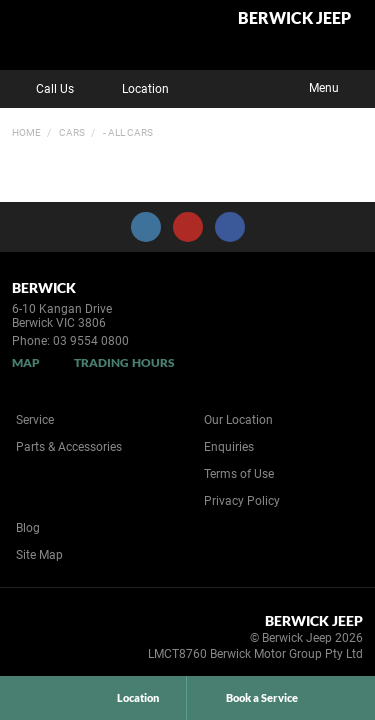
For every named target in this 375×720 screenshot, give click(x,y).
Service (35, 420)
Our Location (238, 420)
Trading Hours (124, 362)
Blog (28, 528)
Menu (338, 86)
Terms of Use (239, 474)
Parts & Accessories (69, 447)
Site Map (39, 555)
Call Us (40, 89)
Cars (71, 132)
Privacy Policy (242, 501)
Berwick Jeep (294, 18)
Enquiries (229, 447)
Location (131, 89)
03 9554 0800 (91, 341)
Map (26, 362)
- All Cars (127, 132)
